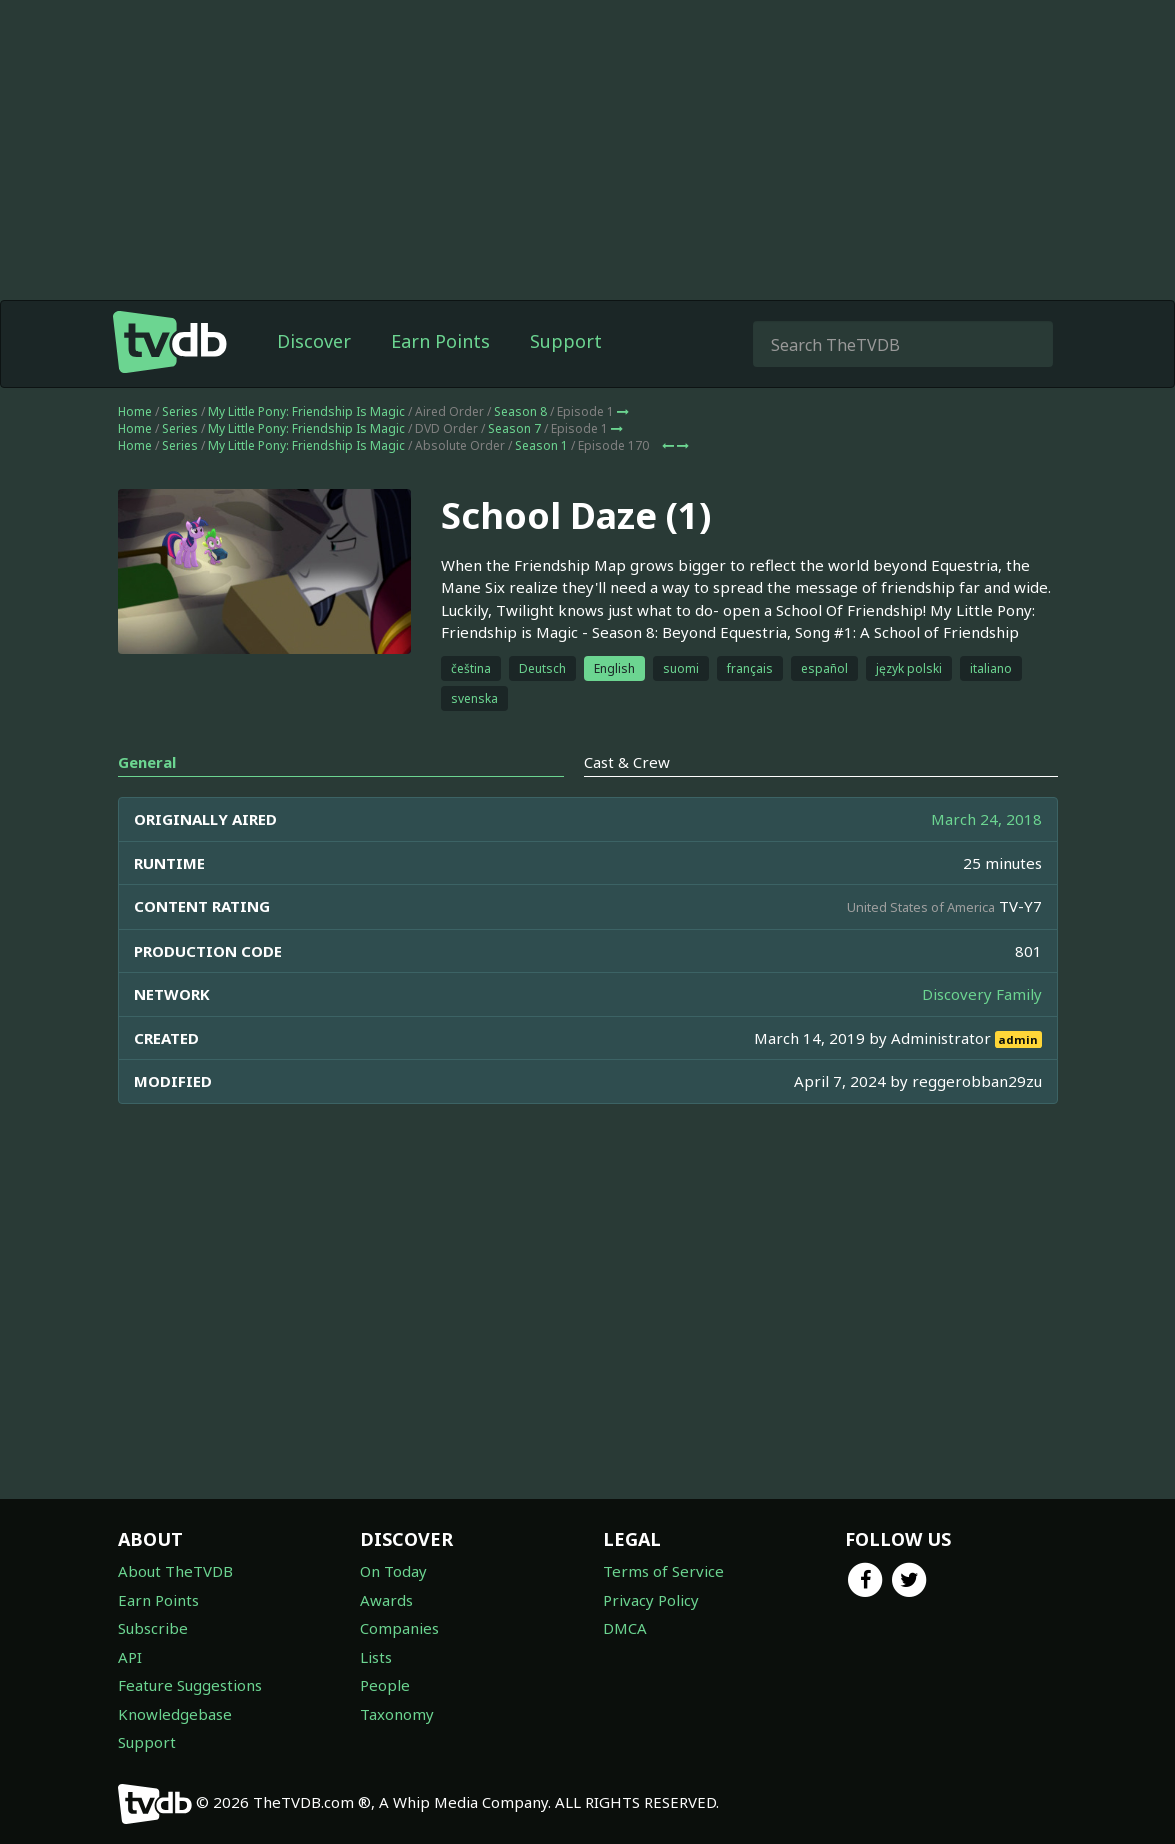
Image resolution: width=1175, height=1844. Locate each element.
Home (135, 411)
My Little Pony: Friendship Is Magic (306, 411)
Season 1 (541, 445)
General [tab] (147, 762)
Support (566, 341)
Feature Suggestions (190, 1685)
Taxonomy (397, 1714)
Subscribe (153, 1628)
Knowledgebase (175, 1714)
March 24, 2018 (986, 819)
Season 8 (520, 411)
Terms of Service (663, 1571)
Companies (399, 1628)
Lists (376, 1657)
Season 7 (514, 428)
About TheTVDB (175, 1571)
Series (180, 411)
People (385, 1685)
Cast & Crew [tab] (627, 762)
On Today (393, 1571)
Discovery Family (982, 994)
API (130, 1657)
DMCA (625, 1628)
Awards (386, 1600)
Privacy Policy (651, 1600)
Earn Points (440, 341)
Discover (314, 341)
